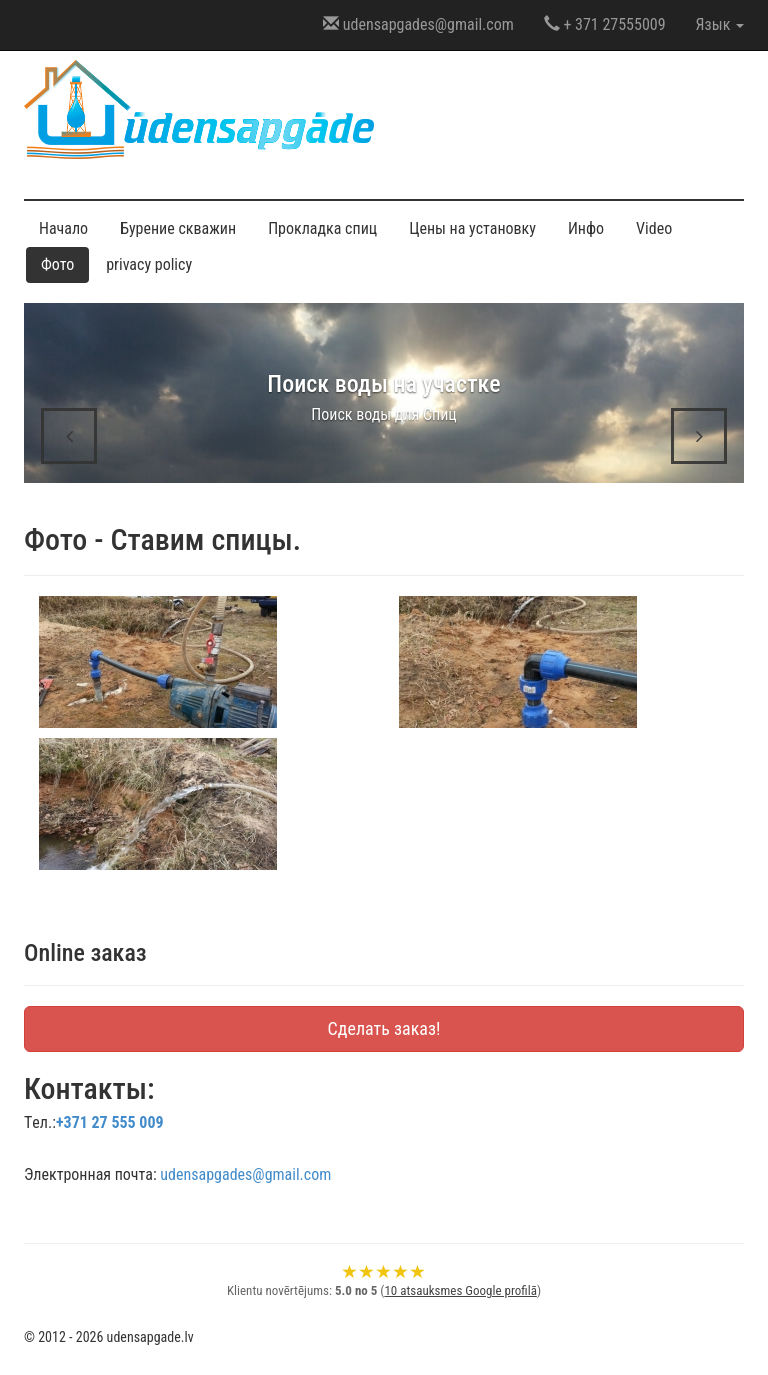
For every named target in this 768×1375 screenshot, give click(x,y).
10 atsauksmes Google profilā (460, 1290)
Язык (720, 24)
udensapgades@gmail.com (418, 24)
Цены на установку (472, 228)
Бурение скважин (178, 228)
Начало (63, 228)
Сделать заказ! (384, 1028)
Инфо (586, 228)
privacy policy (149, 264)
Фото (57, 264)
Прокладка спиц (322, 228)
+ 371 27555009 (605, 24)
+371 (110, 1122)
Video (654, 228)
